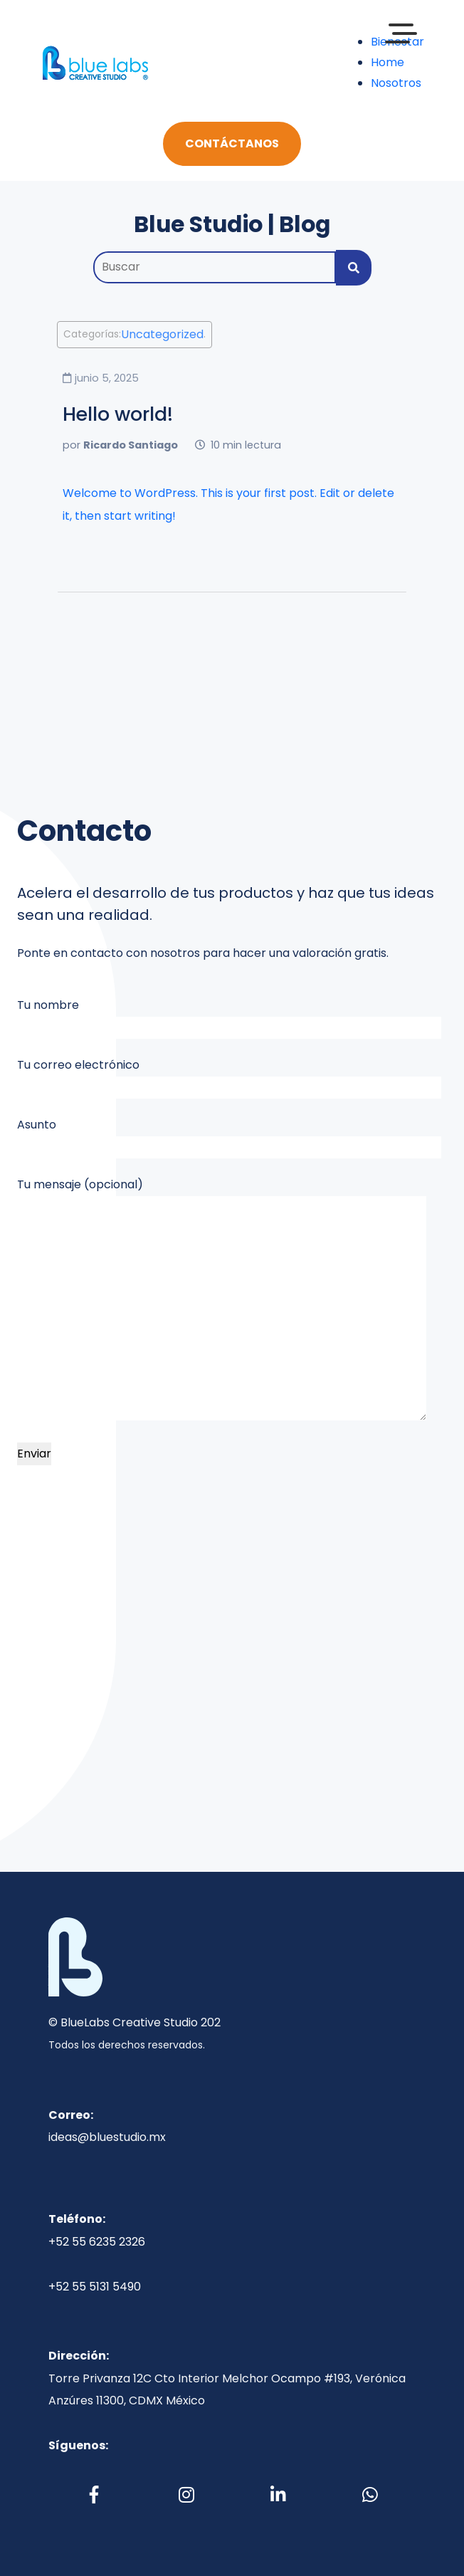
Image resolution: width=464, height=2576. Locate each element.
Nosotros (396, 83)
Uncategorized (162, 335)
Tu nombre (229, 1018)
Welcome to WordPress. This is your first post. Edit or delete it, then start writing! (228, 504)
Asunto (229, 1137)
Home (387, 62)
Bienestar (397, 41)
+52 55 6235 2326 (96, 2242)
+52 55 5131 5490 (94, 2286)
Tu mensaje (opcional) (221, 1298)
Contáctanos (232, 143)
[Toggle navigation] (183, 62)
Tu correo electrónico (229, 1078)
